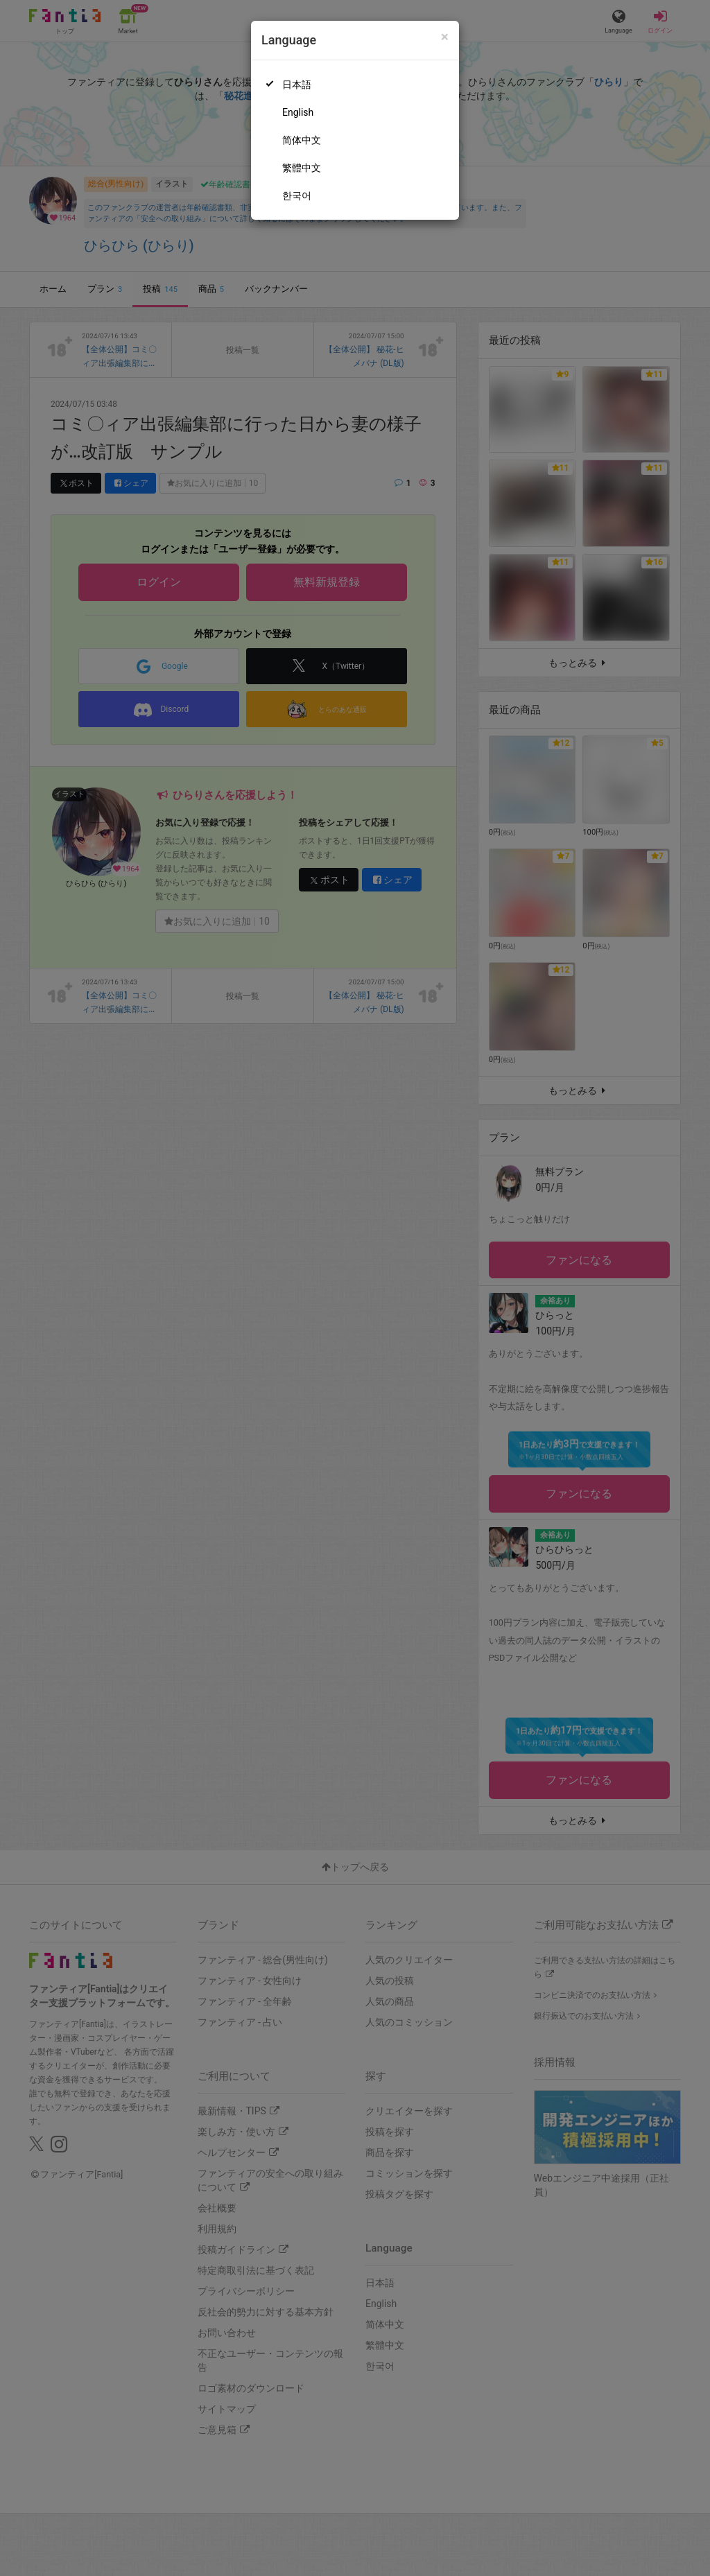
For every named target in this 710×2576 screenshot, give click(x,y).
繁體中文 (301, 167)
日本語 (296, 84)
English (297, 112)
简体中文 (301, 140)
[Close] (445, 37)
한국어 (296, 195)
